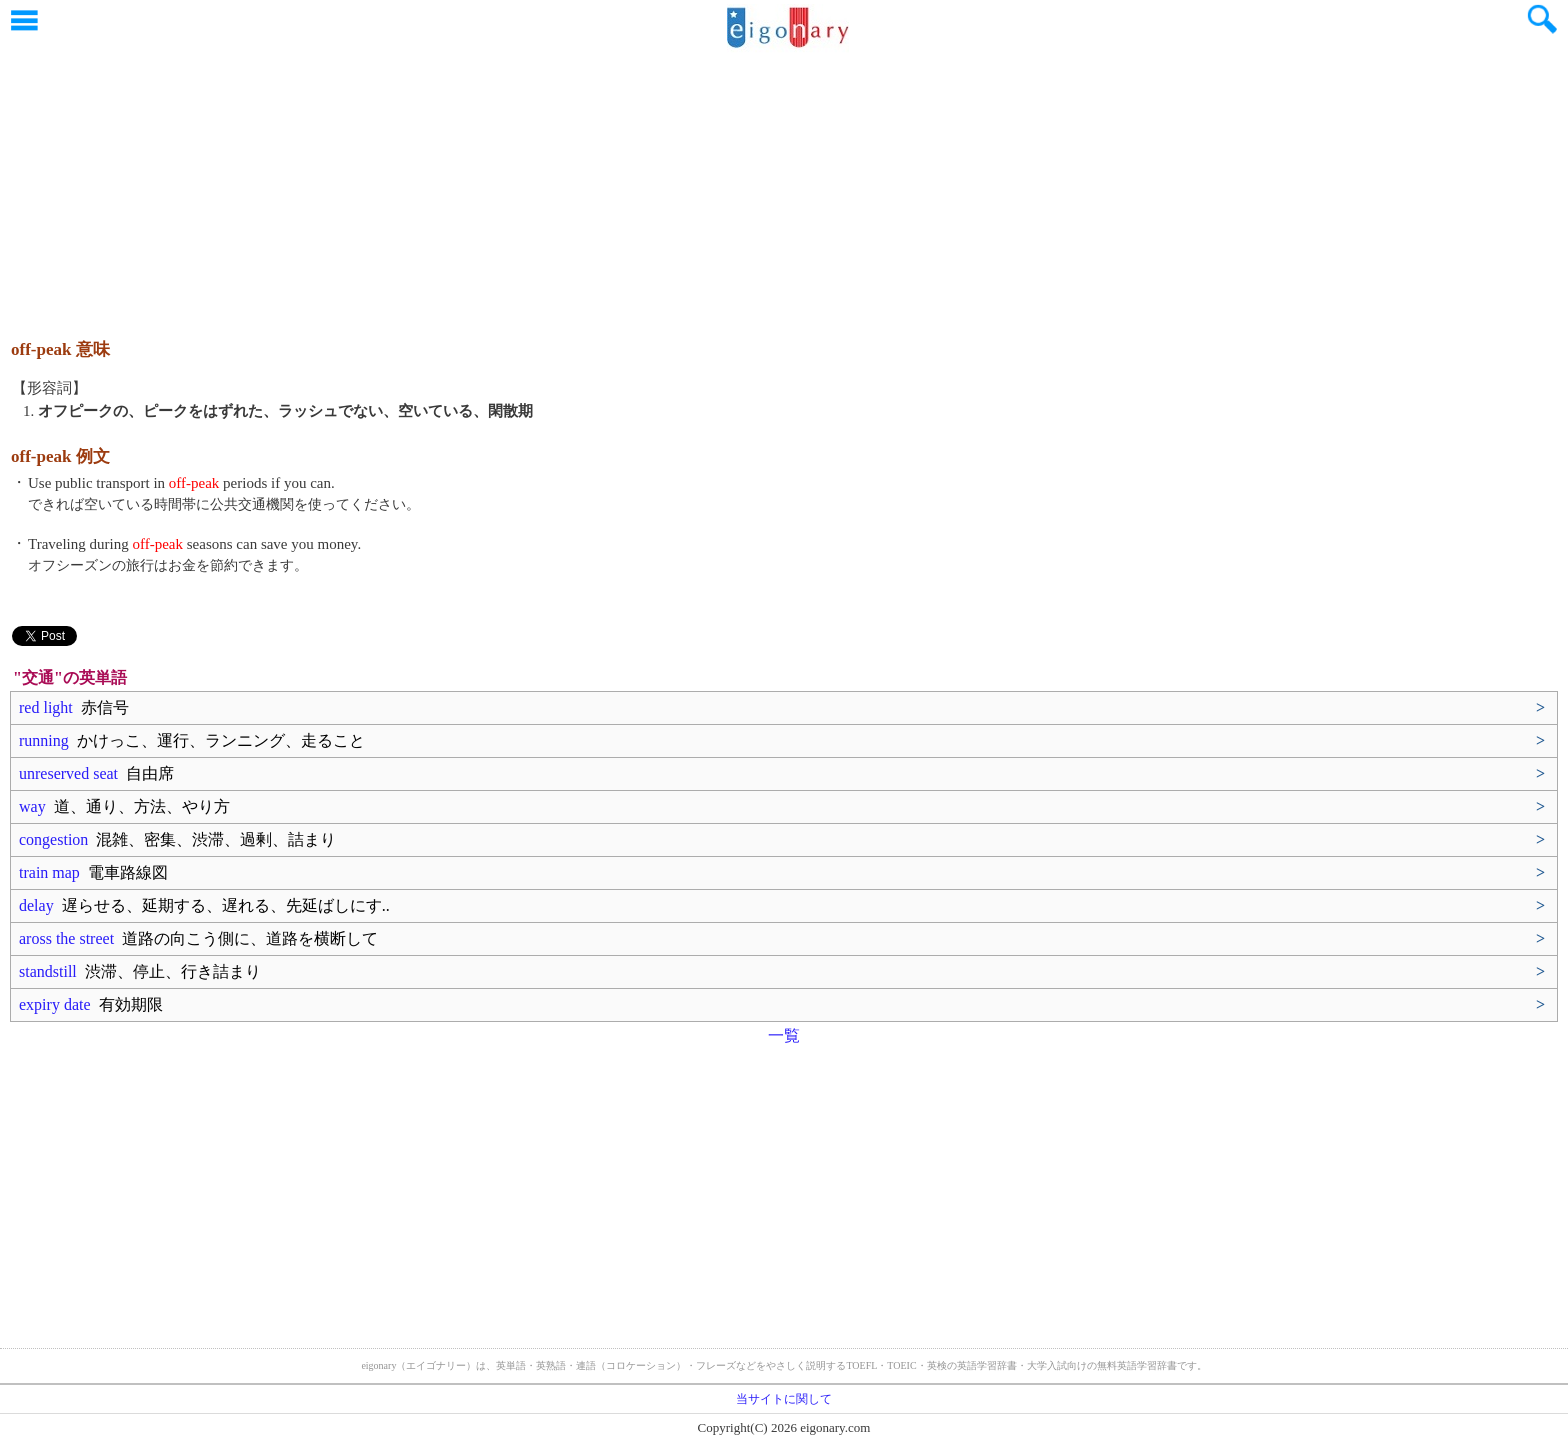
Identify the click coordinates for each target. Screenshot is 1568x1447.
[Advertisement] (784, 185)
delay (204, 905)
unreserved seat (96, 773)
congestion (177, 839)
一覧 (784, 1035)
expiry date (91, 1004)
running (192, 740)
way (124, 806)
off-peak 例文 (60, 456)
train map (93, 872)
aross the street (198, 938)
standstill (140, 971)
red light (74, 707)
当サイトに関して (784, 1399)
